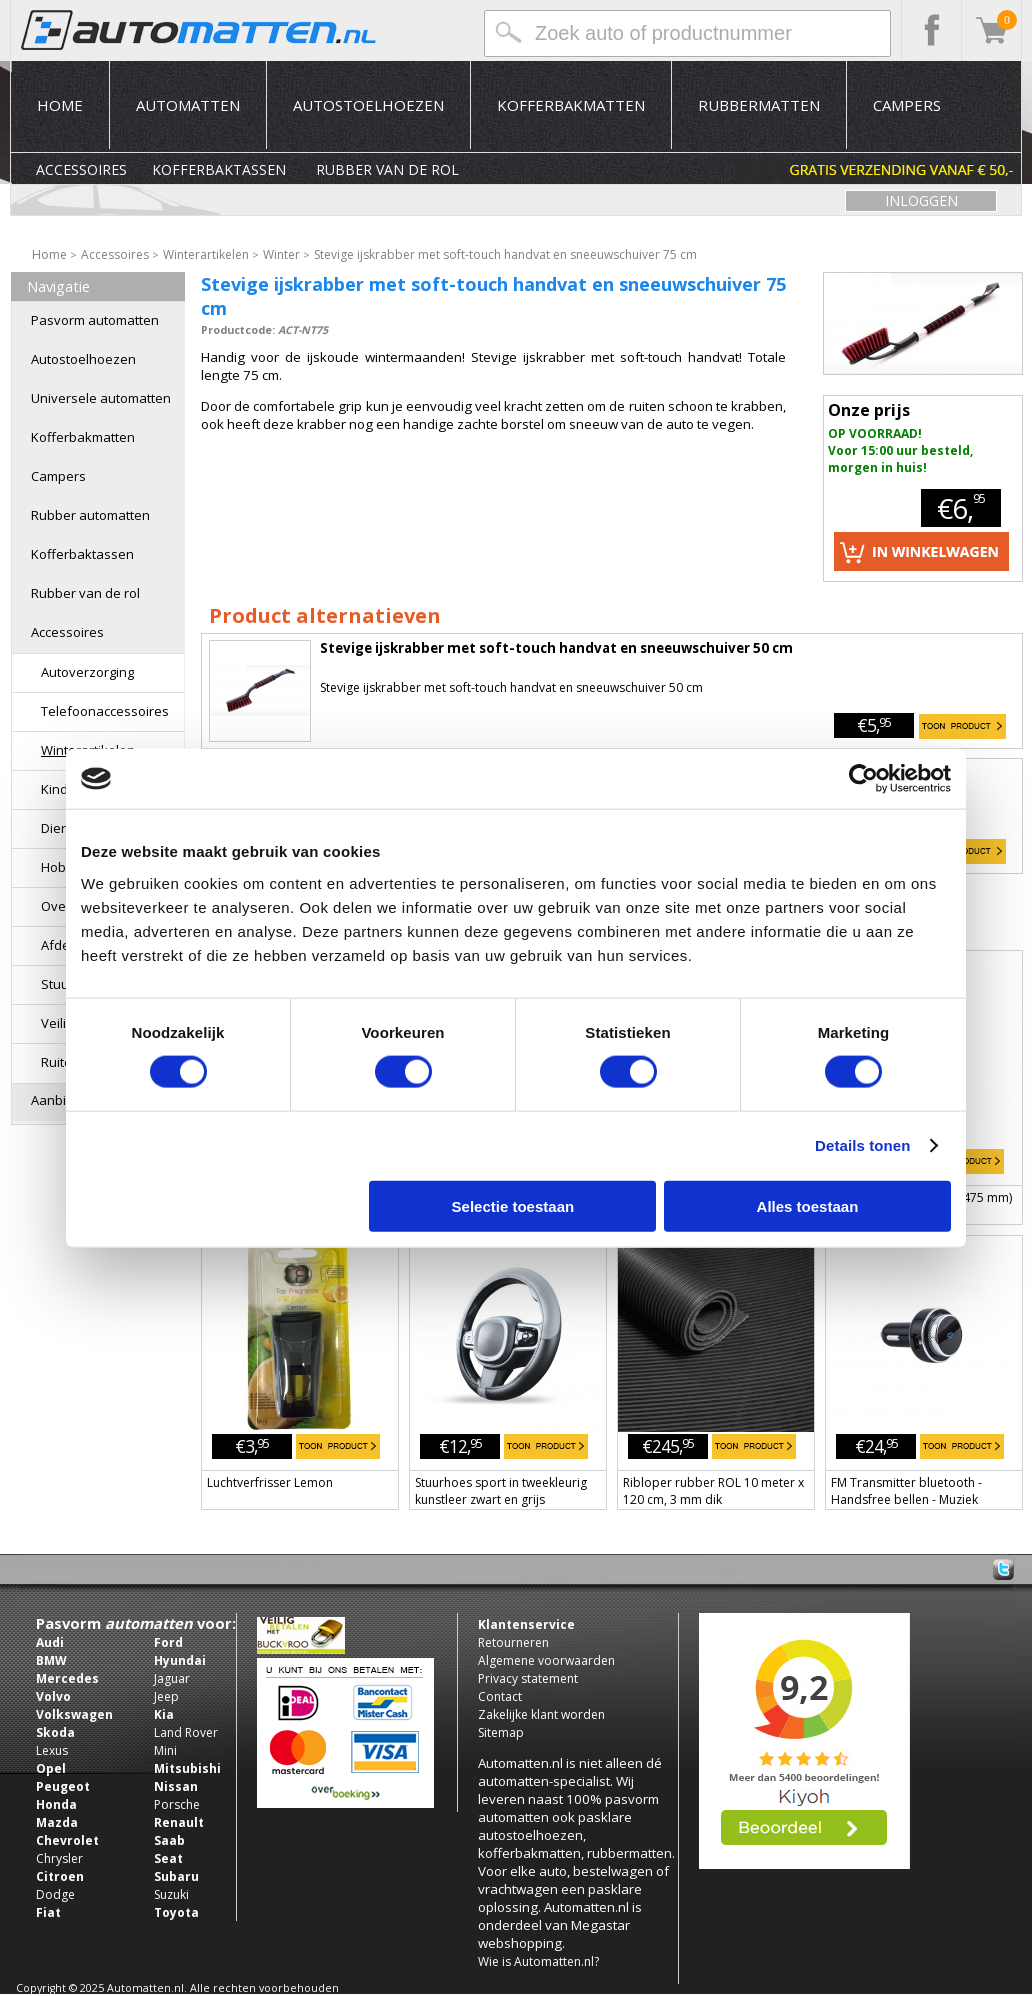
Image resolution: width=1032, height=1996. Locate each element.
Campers (907, 105)
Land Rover (186, 1732)
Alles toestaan (808, 1205)
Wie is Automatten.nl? (538, 1961)
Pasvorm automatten (95, 320)
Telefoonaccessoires (105, 711)
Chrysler (59, 1858)
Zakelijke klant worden (541, 1714)
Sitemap (501, 1732)
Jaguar (172, 1678)
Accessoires (81, 169)
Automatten (188, 105)
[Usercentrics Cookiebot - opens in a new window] (863, 779)
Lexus (52, 1750)
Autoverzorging (87, 672)
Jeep (166, 1696)
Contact (500, 1696)
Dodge (55, 1894)
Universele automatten (101, 398)
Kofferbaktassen (219, 169)
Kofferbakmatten (571, 105)
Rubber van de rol (387, 169)
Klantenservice (526, 1624)
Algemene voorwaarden (546, 1660)
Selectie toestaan (513, 1205)
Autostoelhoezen (368, 105)
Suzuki (171, 1894)
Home (60, 105)
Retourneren (513, 1642)
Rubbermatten (759, 105)
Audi (50, 1642)
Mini (165, 1750)
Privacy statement (528, 1678)
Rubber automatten (90, 515)
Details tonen (862, 1145)
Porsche (177, 1804)
